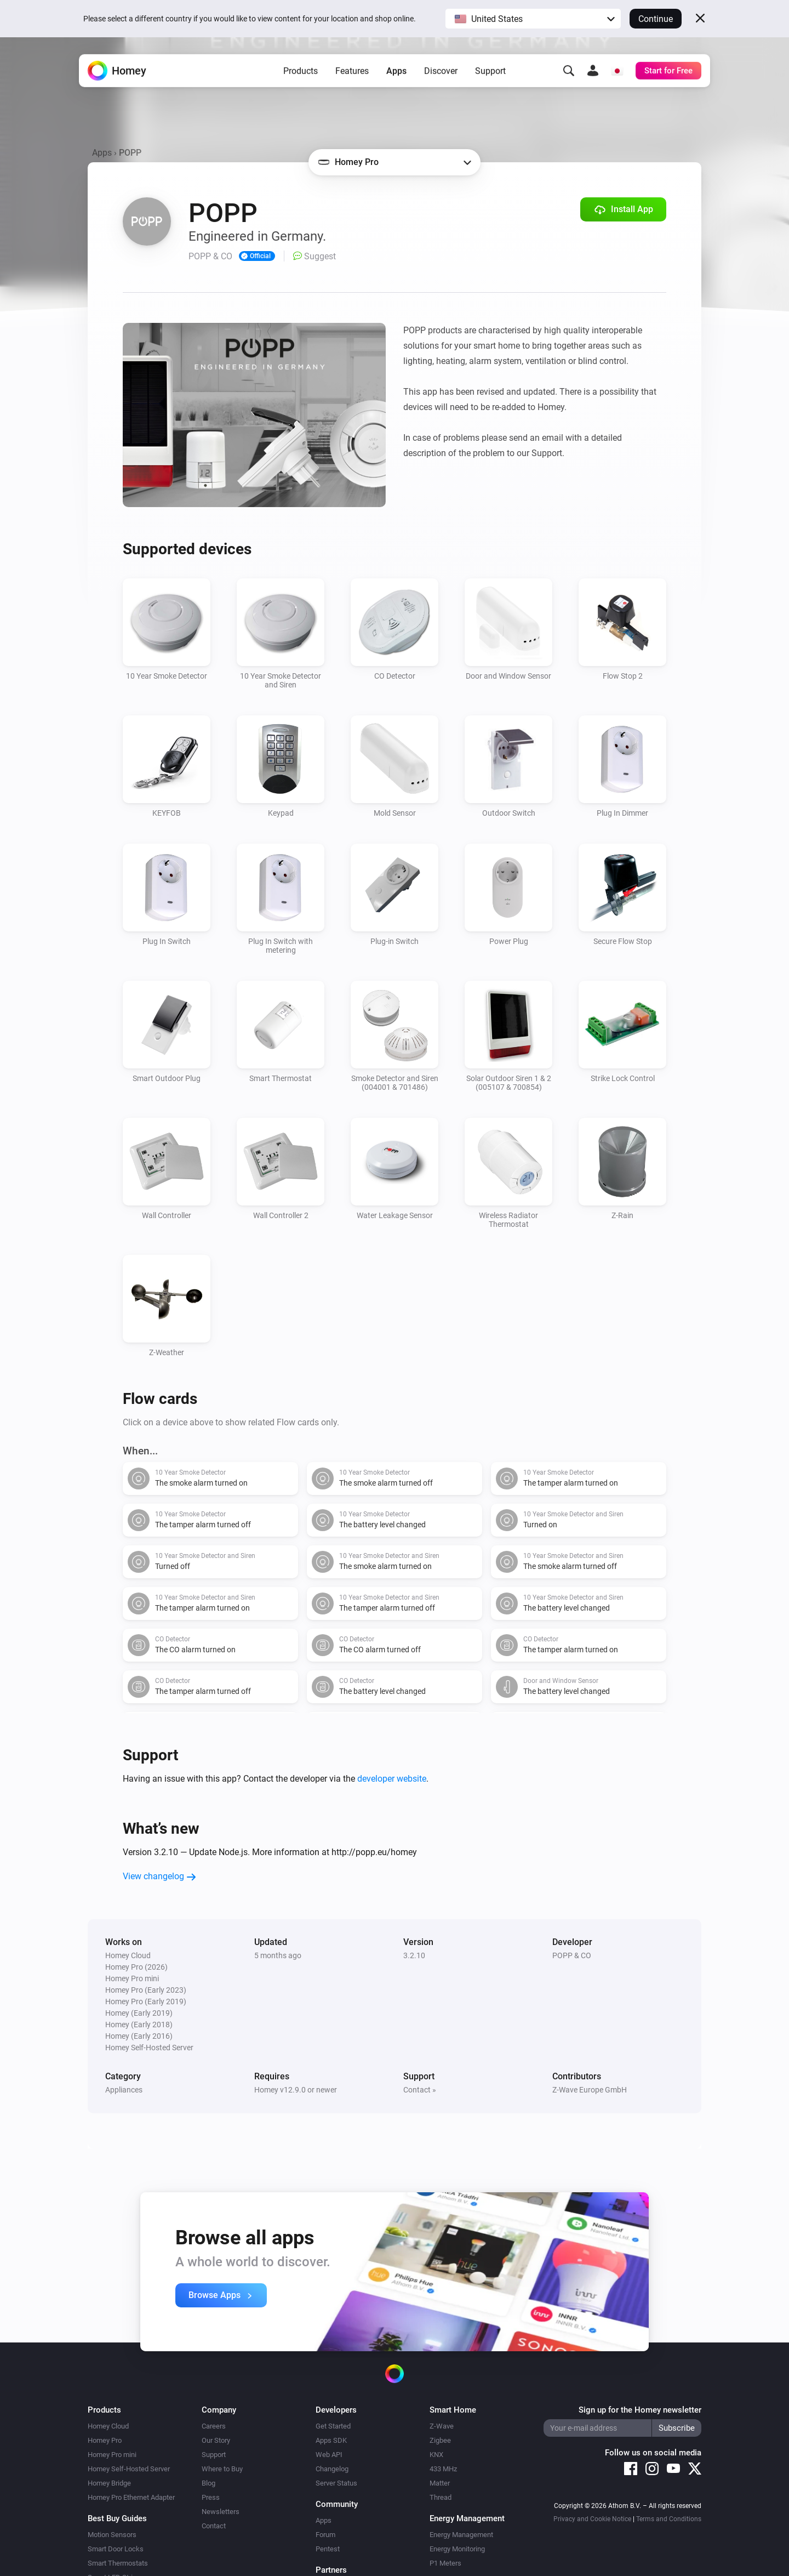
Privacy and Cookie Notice (592, 2519)
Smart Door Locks (116, 2549)
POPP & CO (571, 1955)
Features (352, 71)
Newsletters (220, 2511)
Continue (655, 19)
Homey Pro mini (112, 2454)
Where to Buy (222, 2469)
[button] (533, 19)
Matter (440, 2483)
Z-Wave (442, 2426)
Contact (214, 2526)
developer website (391, 1778)
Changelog (332, 2469)
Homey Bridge (109, 2483)
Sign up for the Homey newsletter (640, 2410)
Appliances (123, 2089)
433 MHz (443, 2469)
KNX (436, 2454)
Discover (441, 71)
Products (300, 71)
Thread (440, 2497)
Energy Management (461, 2534)
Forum (325, 2534)
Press (211, 2497)
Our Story (216, 2440)
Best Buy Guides (117, 2518)
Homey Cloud (108, 2426)
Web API (329, 2454)
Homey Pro (105, 2440)
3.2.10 (414, 1955)
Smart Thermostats (118, 2563)
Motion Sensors (112, 2534)
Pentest (328, 2549)
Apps (396, 71)
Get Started (333, 2426)
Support (490, 71)
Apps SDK (331, 2440)
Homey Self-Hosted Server (129, 2469)
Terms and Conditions (668, 2519)
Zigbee (440, 2440)
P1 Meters (445, 2563)
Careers (214, 2426)
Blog (208, 2483)
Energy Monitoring (457, 2549)
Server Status (336, 2483)
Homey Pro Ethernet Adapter (131, 2497)
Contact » (419, 2089)
